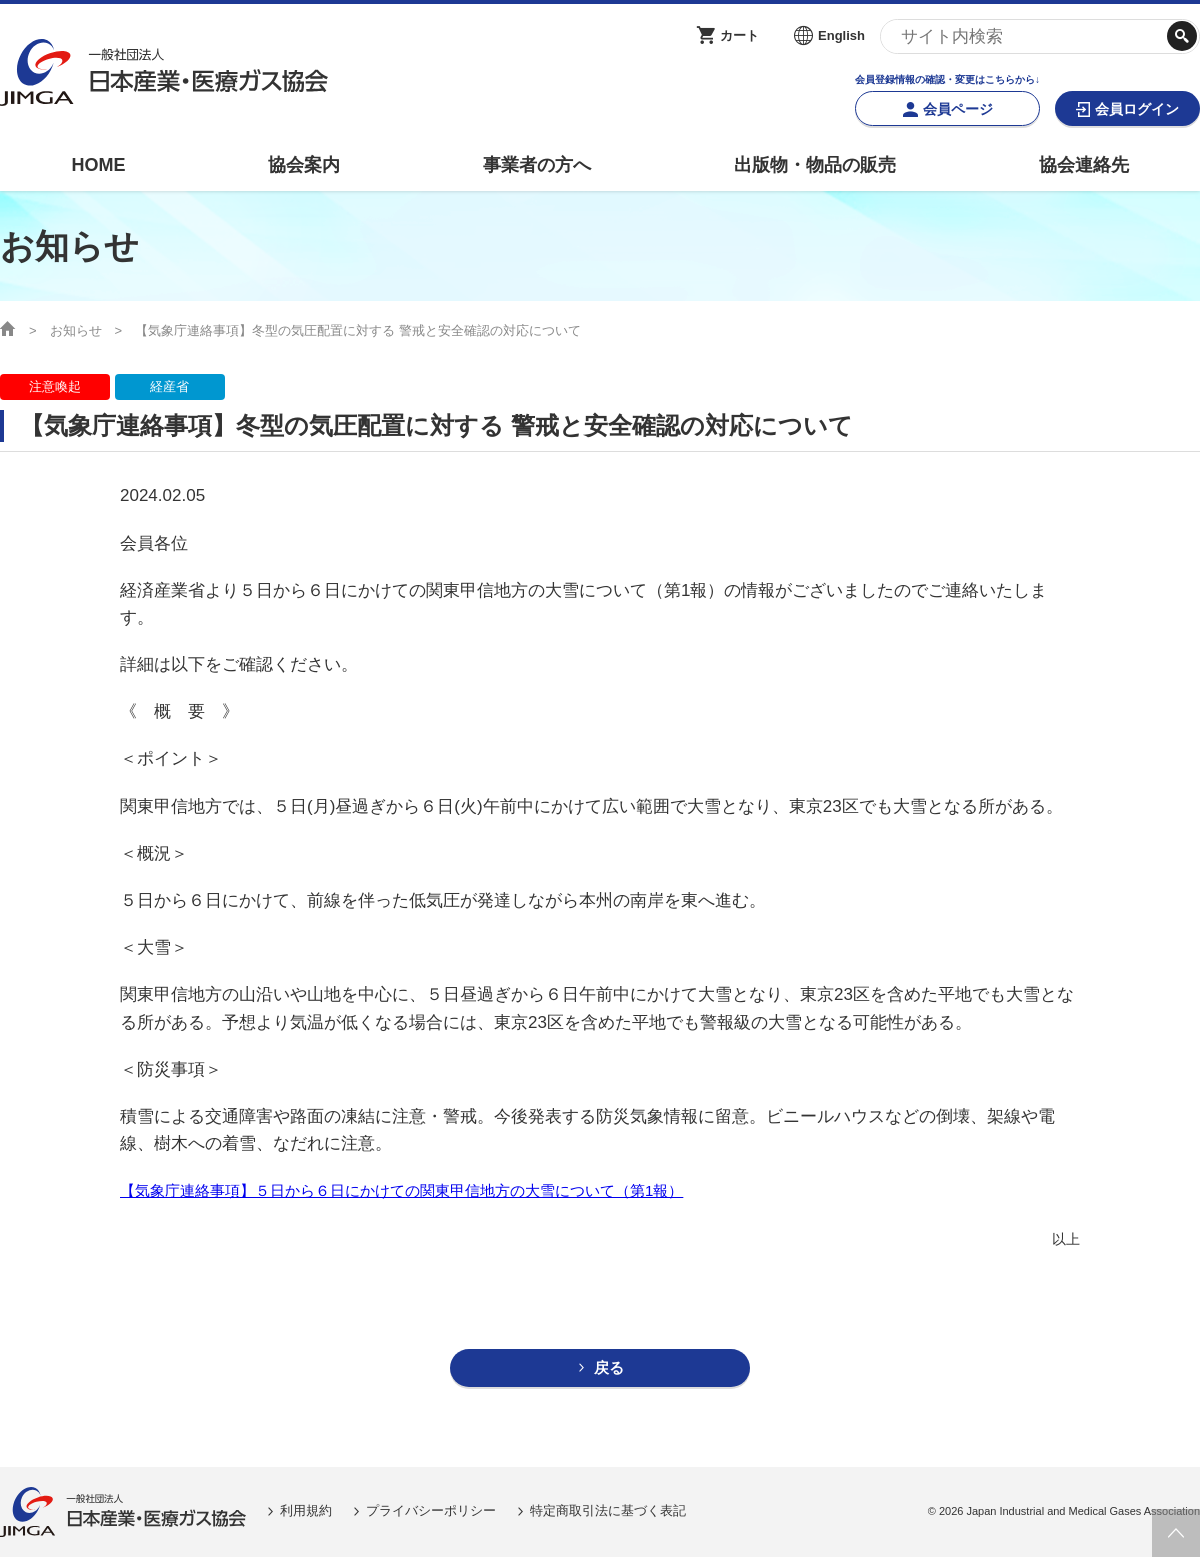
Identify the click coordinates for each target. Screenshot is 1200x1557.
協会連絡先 (1084, 165)
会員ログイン (1137, 109)
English (841, 35)
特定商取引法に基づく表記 (608, 1511)
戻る (609, 1368)
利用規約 (306, 1511)
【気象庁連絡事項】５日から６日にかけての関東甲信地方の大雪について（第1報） (401, 1190)
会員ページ (958, 109)
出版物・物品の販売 (815, 165)
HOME (98, 165)
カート (739, 35)
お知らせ (76, 330)
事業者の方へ (537, 165)
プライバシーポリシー (431, 1511)
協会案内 (304, 165)
